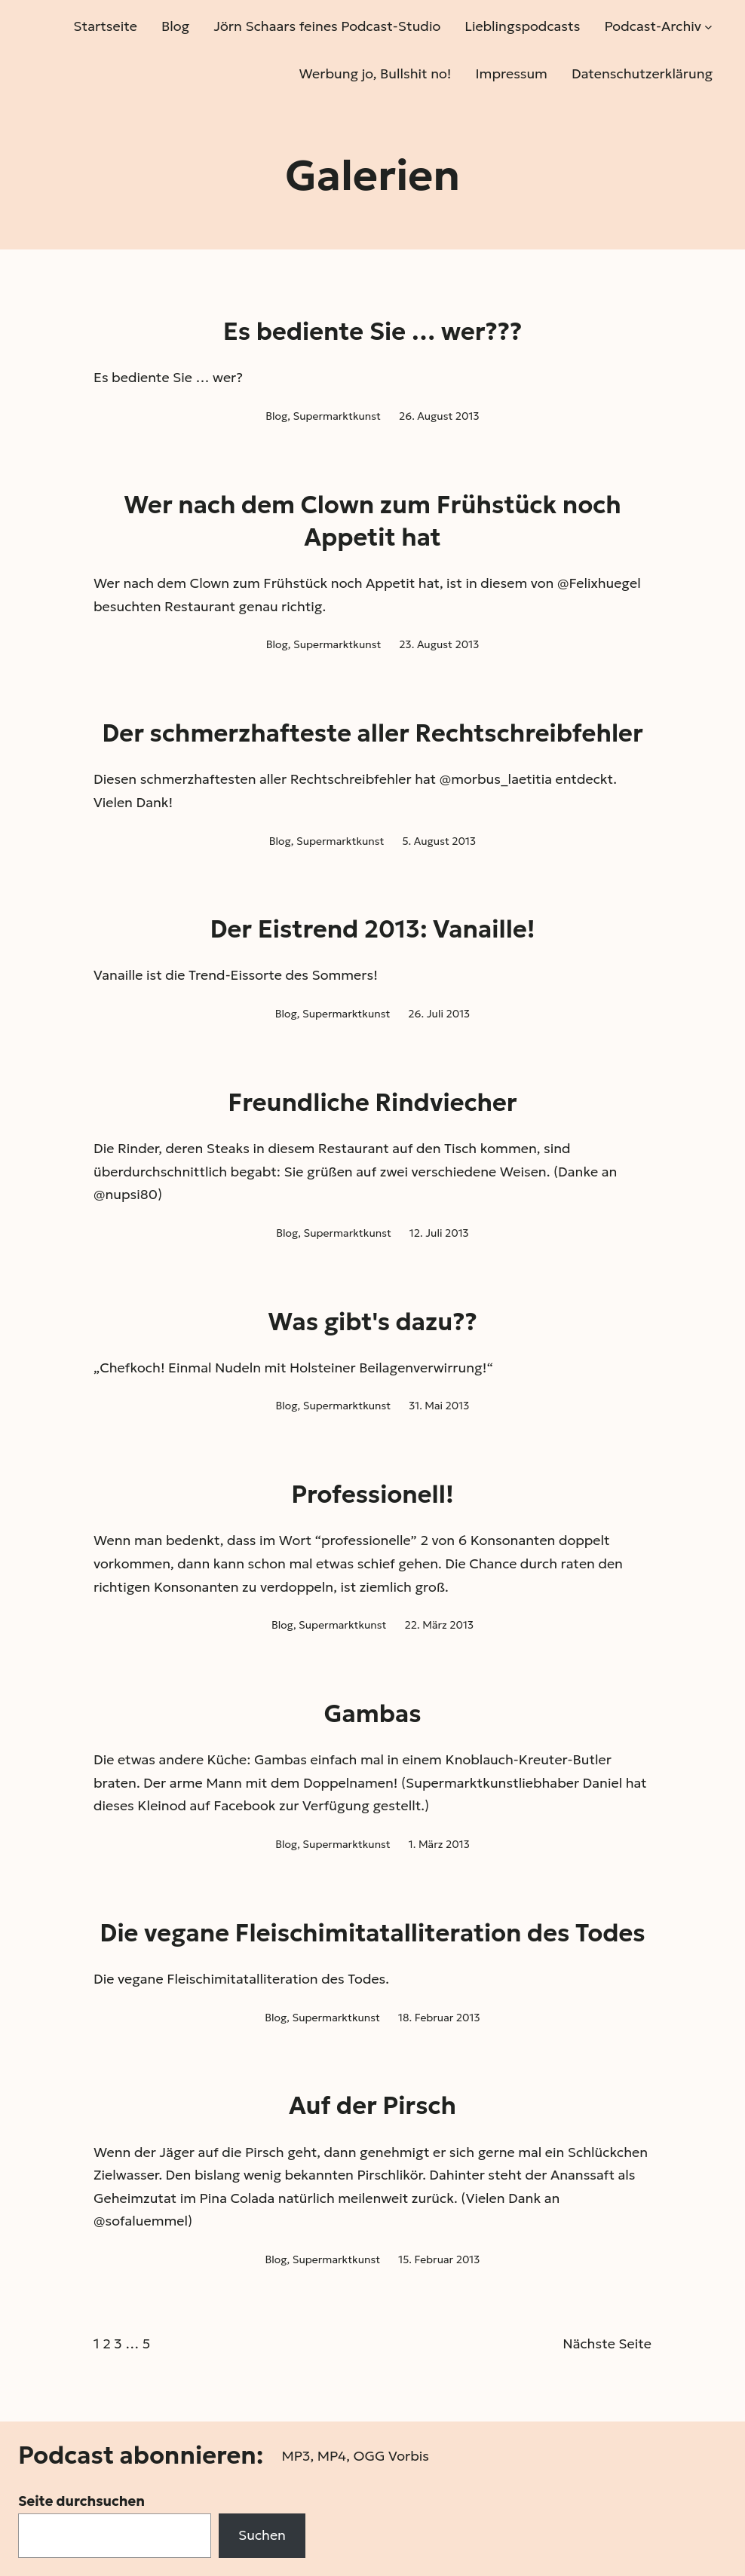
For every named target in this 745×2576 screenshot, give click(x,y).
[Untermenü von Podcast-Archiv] (708, 27)
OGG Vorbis (391, 2455)
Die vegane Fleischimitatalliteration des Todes (372, 1933)
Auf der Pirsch (372, 2106)
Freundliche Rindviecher (372, 1103)
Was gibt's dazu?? (372, 1322)
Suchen (262, 2535)
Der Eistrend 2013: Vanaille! (372, 929)
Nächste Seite (607, 2343)
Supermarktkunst (336, 416)
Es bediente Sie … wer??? (373, 332)
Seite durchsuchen (81, 2501)
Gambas (372, 1714)
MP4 (331, 2455)
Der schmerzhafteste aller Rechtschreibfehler (372, 733)
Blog (276, 416)
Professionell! (372, 1494)
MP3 (295, 2455)
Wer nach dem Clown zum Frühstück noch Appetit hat (372, 521)
